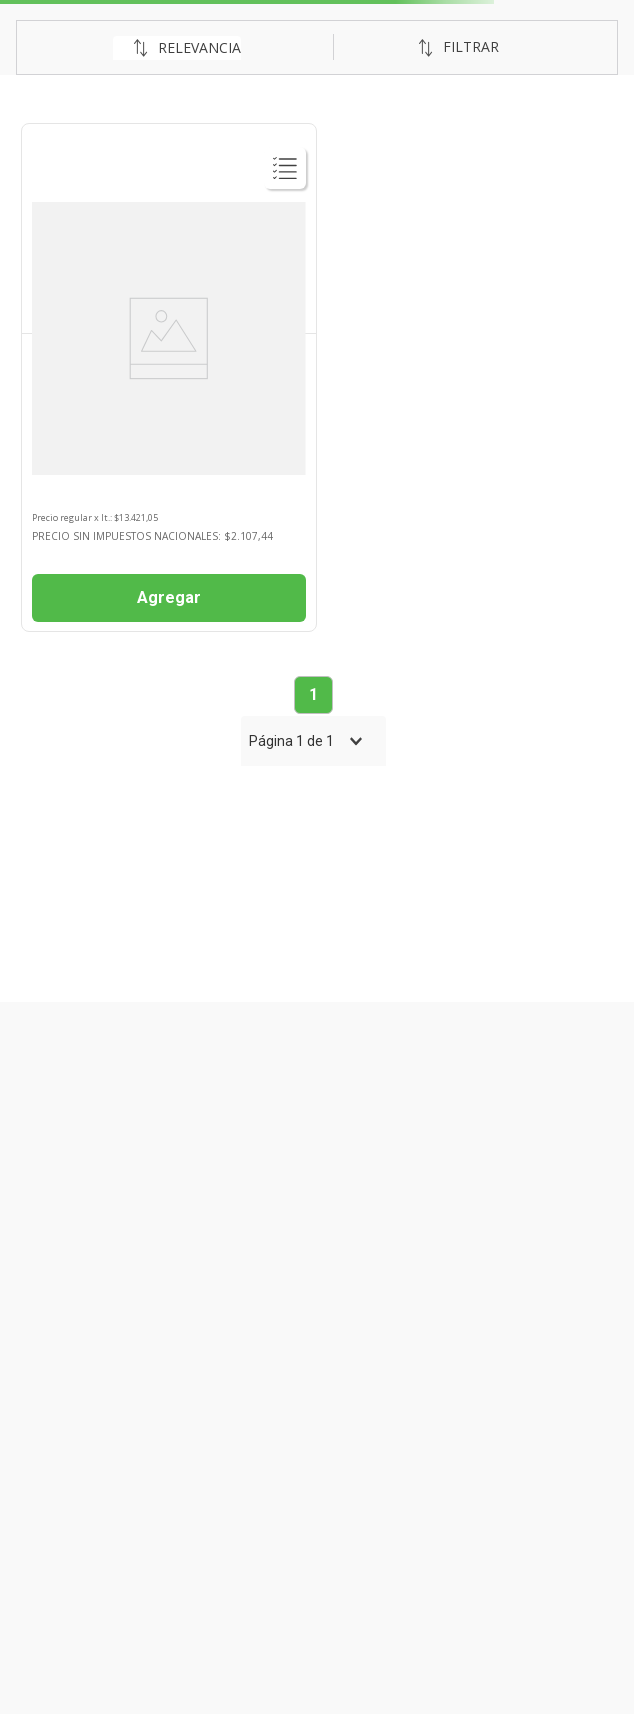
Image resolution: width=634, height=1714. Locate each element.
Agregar (169, 597)
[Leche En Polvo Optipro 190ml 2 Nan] (169, 378)
